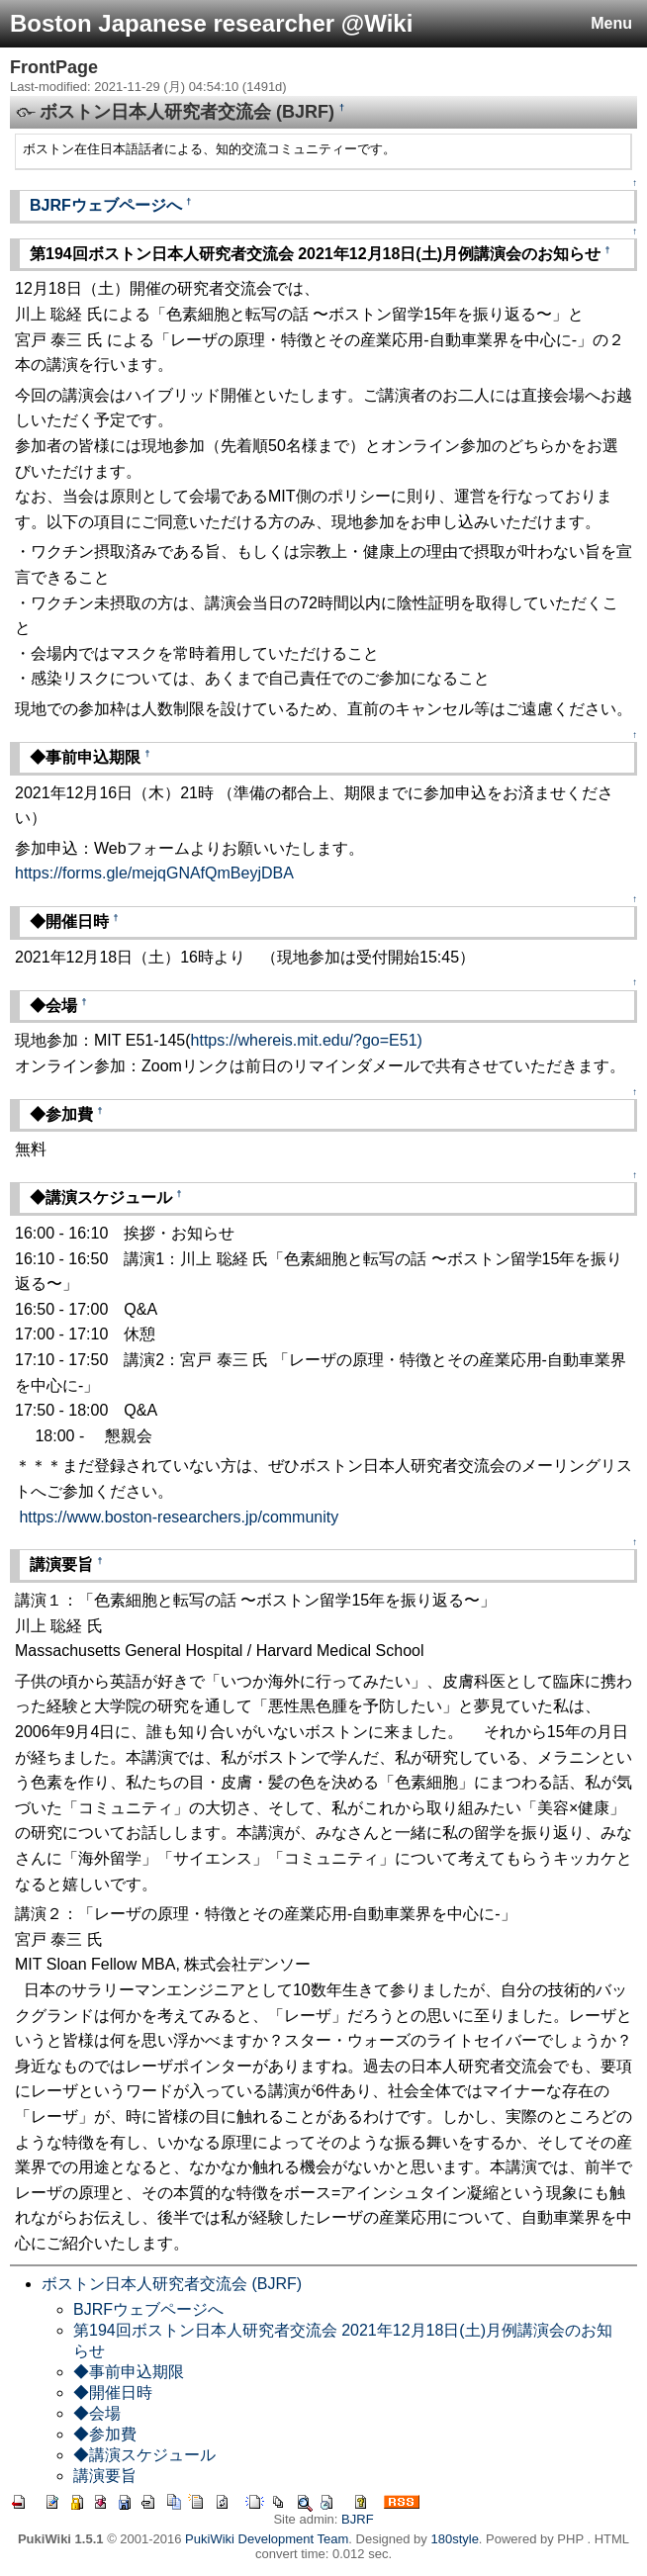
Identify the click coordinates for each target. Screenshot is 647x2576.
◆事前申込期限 (128, 2371)
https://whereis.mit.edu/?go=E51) (306, 1040)
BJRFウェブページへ (106, 205)
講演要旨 (105, 2475)
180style (454, 2538)
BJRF (357, 2519)
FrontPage (54, 67)
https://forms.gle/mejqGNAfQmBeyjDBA (154, 873)
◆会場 (97, 2413)
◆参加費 (105, 2434)
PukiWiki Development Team (266, 2538)
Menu (611, 23)
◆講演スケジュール (144, 2454)
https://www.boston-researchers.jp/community (178, 1517)
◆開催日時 (112, 2392)
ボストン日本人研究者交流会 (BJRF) (172, 2283)
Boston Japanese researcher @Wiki (211, 23)
